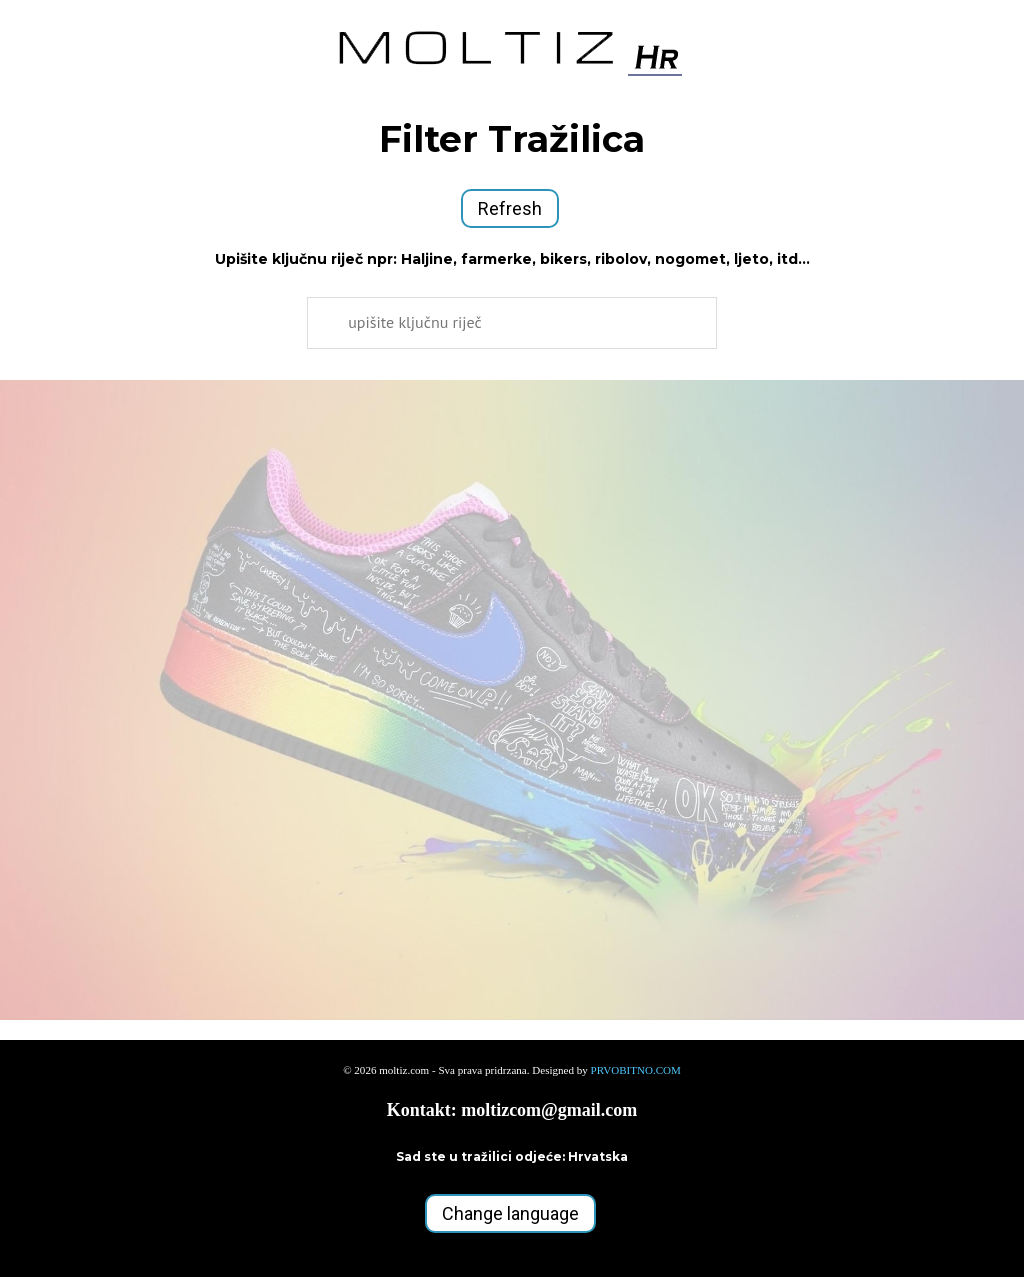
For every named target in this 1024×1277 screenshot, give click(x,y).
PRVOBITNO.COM (636, 1070)
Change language (510, 1213)
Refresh (510, 208)
